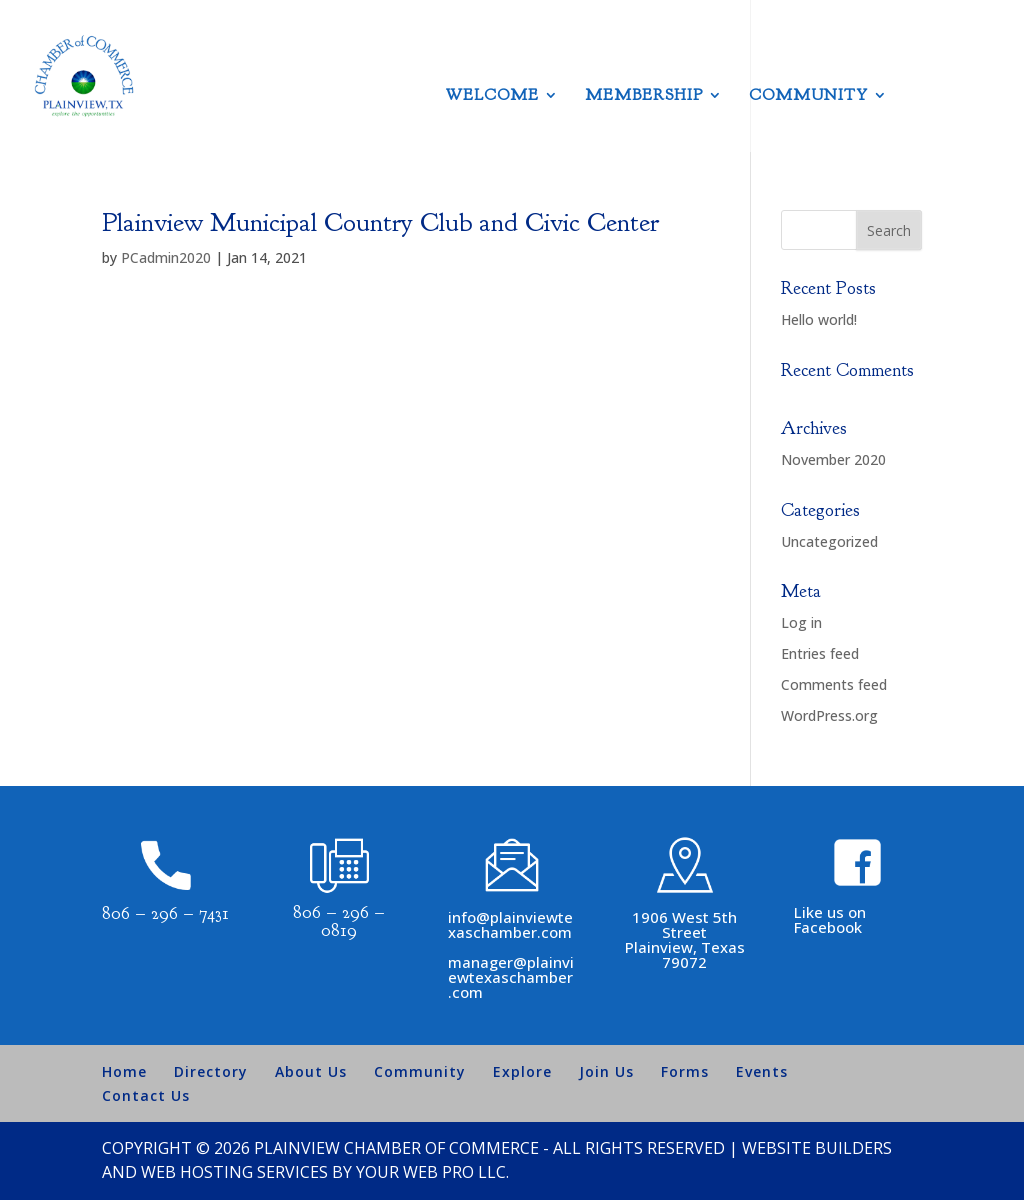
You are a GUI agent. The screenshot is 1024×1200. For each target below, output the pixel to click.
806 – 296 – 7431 (165, 913)
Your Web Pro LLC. (432, 1172)
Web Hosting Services (234, 1172)
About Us (311, 1071)
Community (808, 96)
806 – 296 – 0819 (339, 921)
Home (124, 1071)
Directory (211, 1071)
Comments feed (834, 684)
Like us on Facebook (830, 919)
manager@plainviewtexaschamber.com (511, 977)
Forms (685, 1071)
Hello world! (819, 319)
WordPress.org (829, 715)
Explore (522, 1071)
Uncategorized (829, 541)
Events (762, 1071)
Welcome (492, 96)
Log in (801, 622)
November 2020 (833, 459)
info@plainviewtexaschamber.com (510, 924)
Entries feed (820, 653)
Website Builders (817, 1148)
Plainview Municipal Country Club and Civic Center (380, 222)
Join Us (606, 1071)
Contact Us (146, 1095)
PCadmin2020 (166, 257)
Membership (644, 96)
